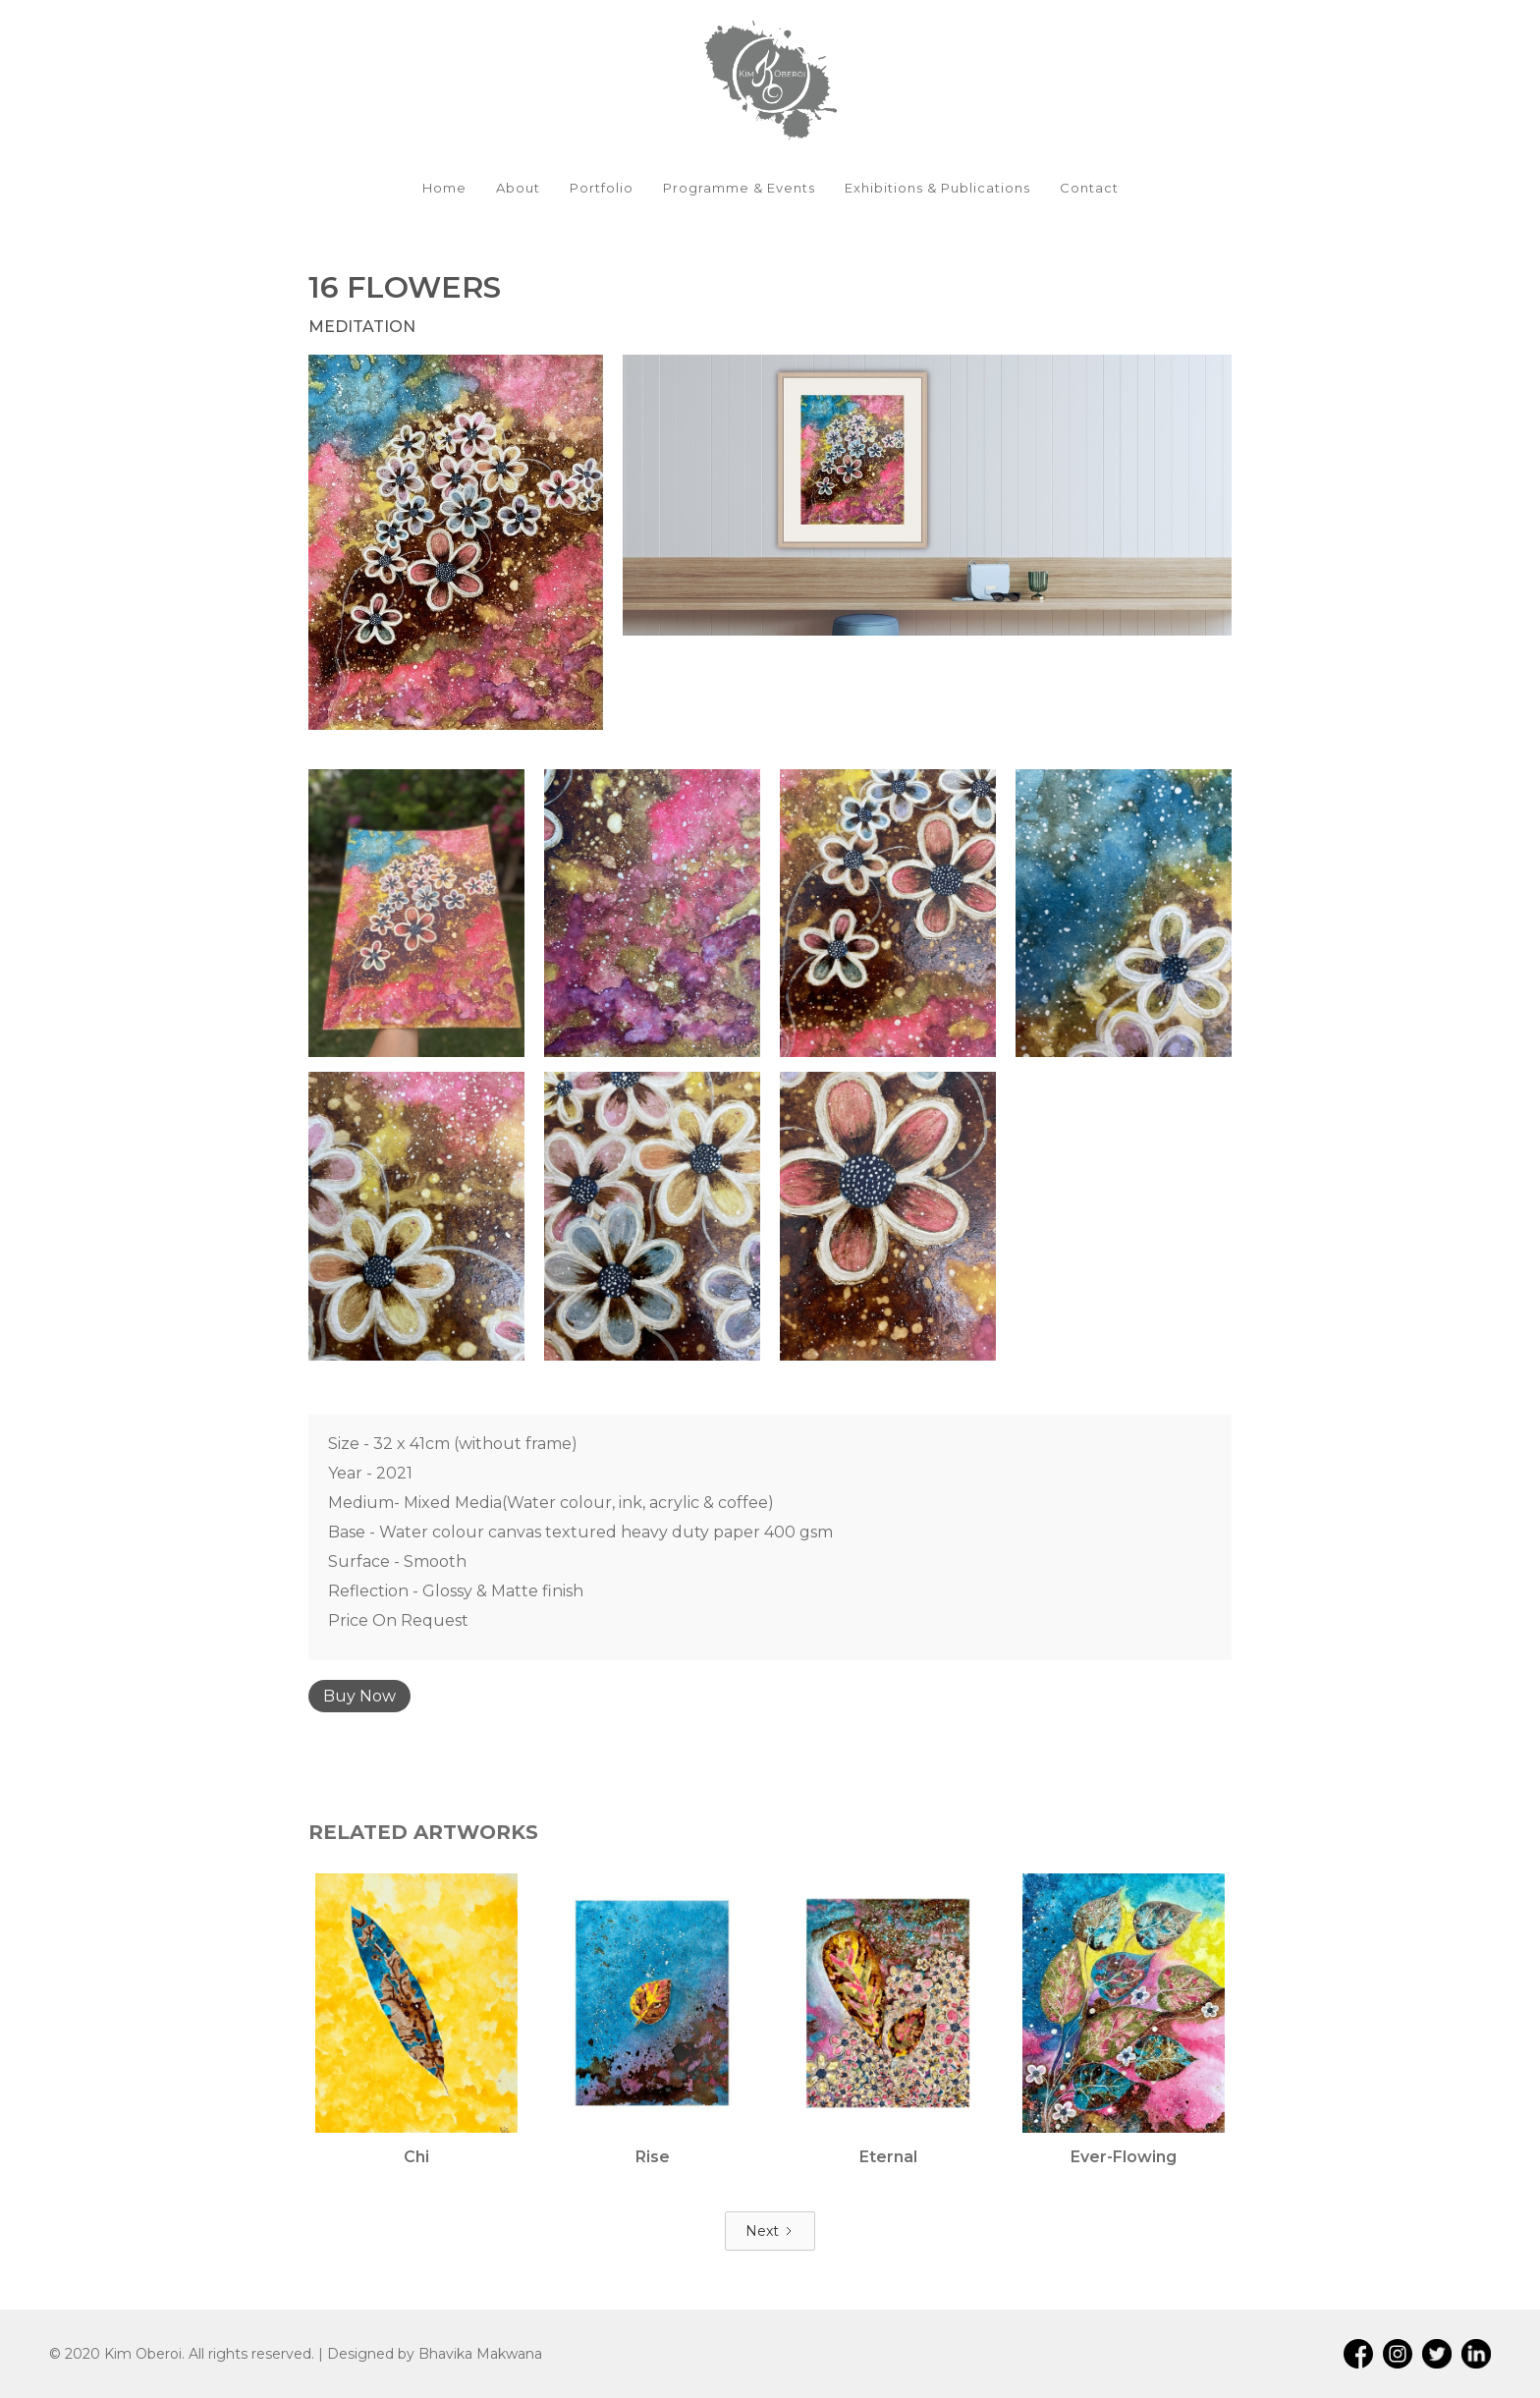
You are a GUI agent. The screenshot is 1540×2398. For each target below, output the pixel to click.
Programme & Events (739, 187)
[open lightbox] (455, 542)
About (518, 187)
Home (444, 187)
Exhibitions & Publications (937, 187)
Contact (1089, 187)
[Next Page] (770, 2231)
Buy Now (359, 1696)
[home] (770, 79)
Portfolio (601, 187)
